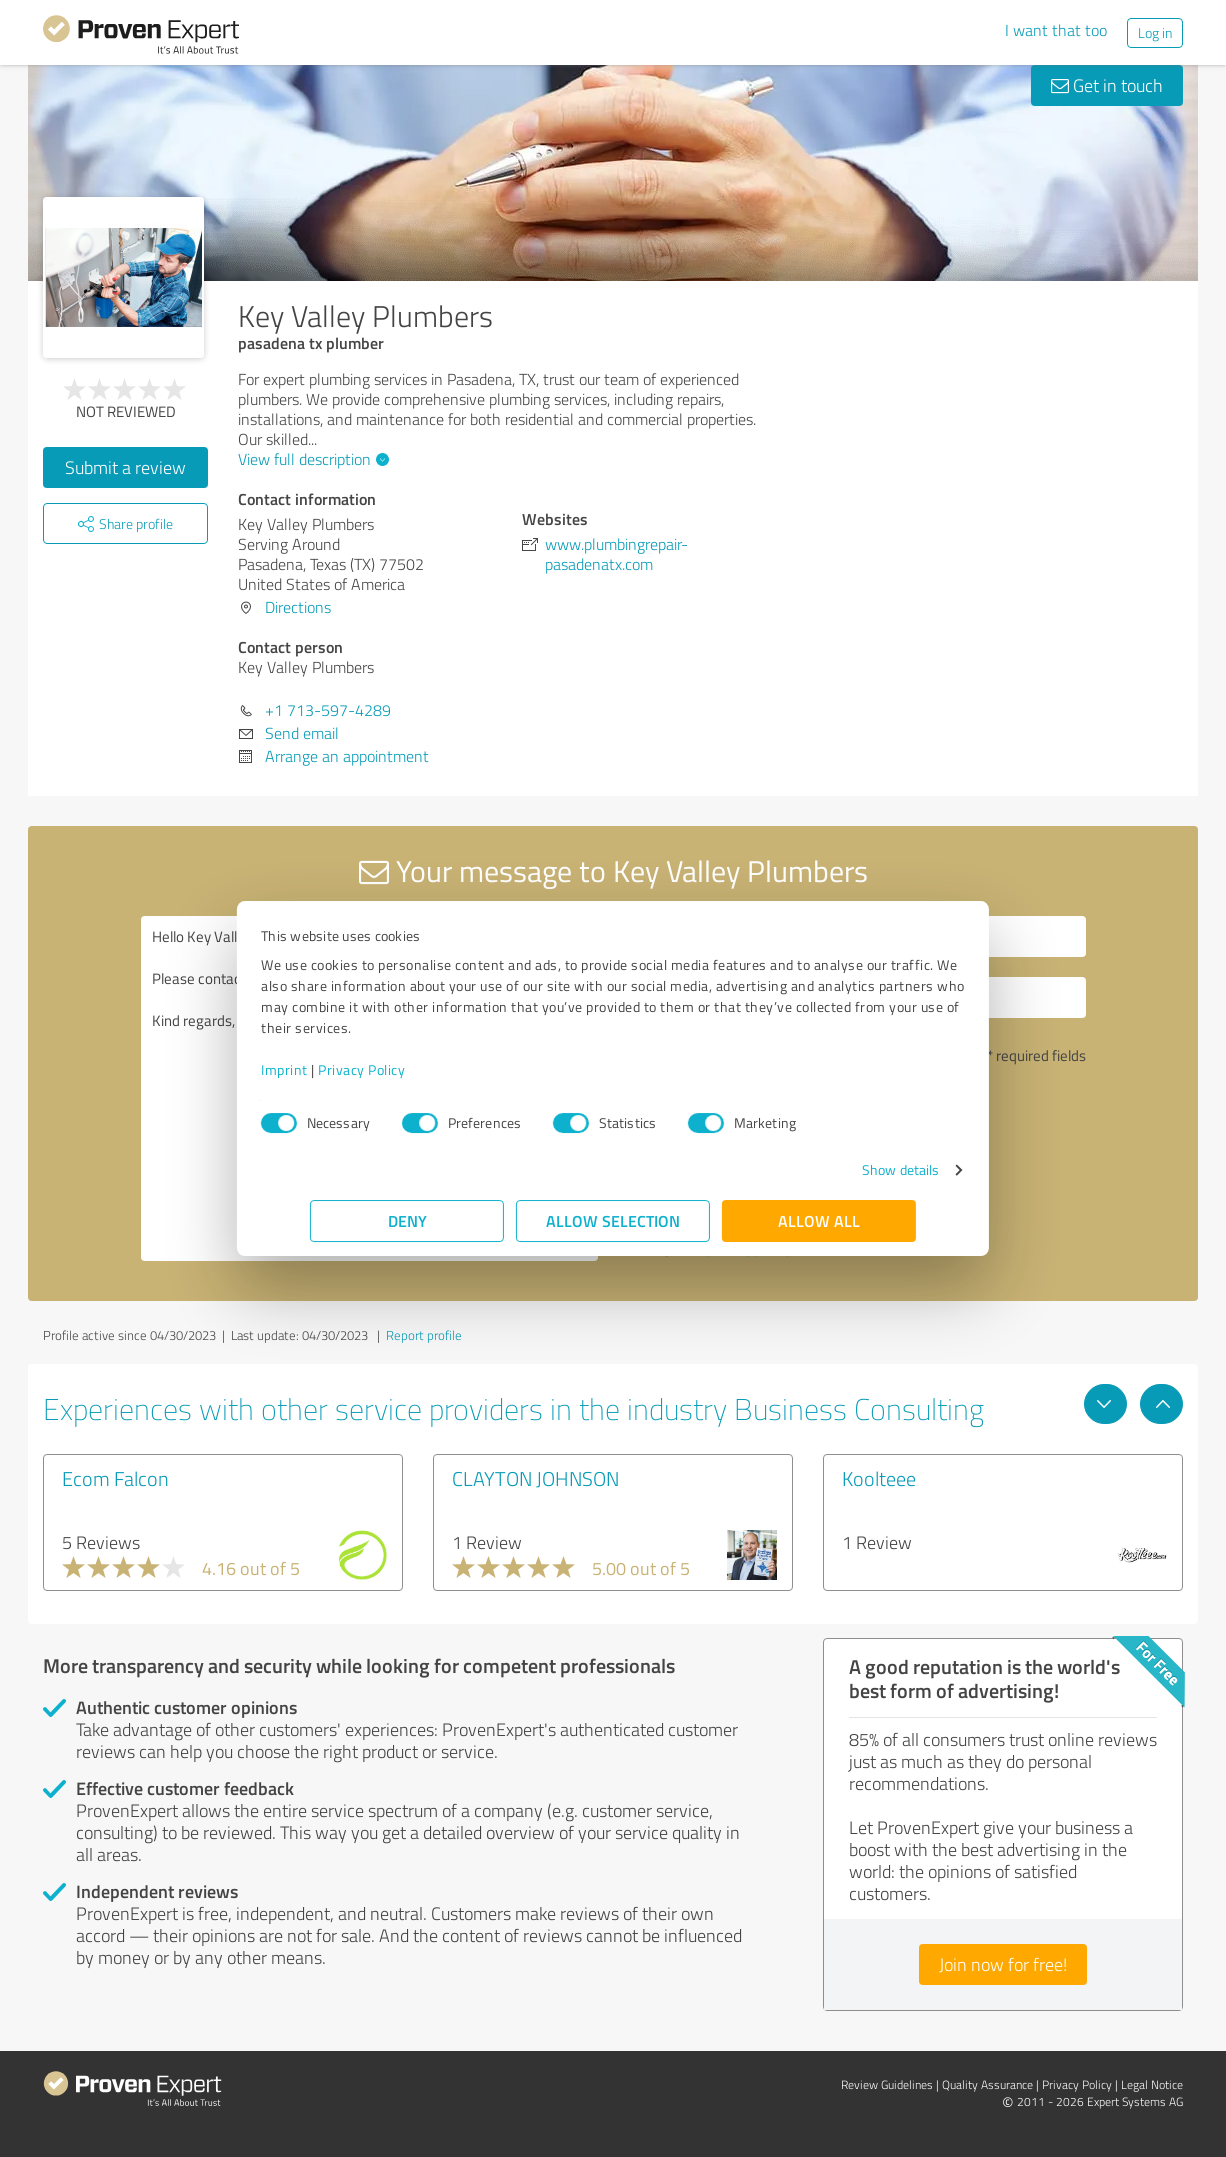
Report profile (424, 1335)
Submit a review (125, 467)
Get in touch (1107, 85)
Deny (407, 1220)
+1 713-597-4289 (328, 710)
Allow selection (613, 1220)
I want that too (1056, 30)
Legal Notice (1152, 2084)
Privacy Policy (410, 1069)
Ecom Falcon (115, 1478)
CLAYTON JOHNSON (535, 1478)
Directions (298, 607)
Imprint (333, 1069)
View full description (311, 459)
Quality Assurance (987, 2084)
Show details (851, 1169)
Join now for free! (1003, 1964)
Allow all (819, 1220)
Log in (1155, 32)
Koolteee (879, 1478)
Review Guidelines (887, 2084)
